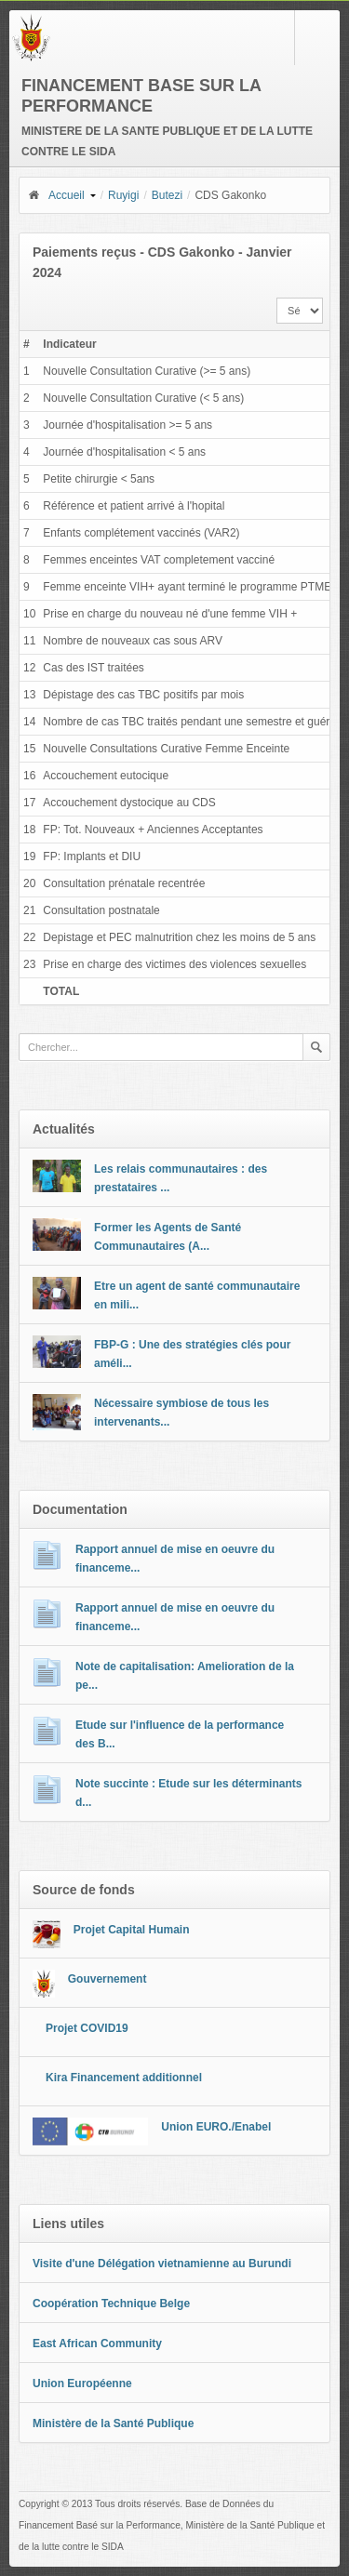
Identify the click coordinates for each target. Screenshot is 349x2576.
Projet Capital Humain (132, 1929)
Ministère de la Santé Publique (113, 2423)
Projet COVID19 (87, 2028)
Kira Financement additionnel (124, 2077)
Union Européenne (82, 2383)
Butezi (167, 195)
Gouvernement (107, 1978)
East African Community (97, 2343)
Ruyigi (123, 195)
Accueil (56, 195)
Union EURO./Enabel (216, 2126)
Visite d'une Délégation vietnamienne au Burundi (162, 2263)
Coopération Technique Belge (111, 2303)
